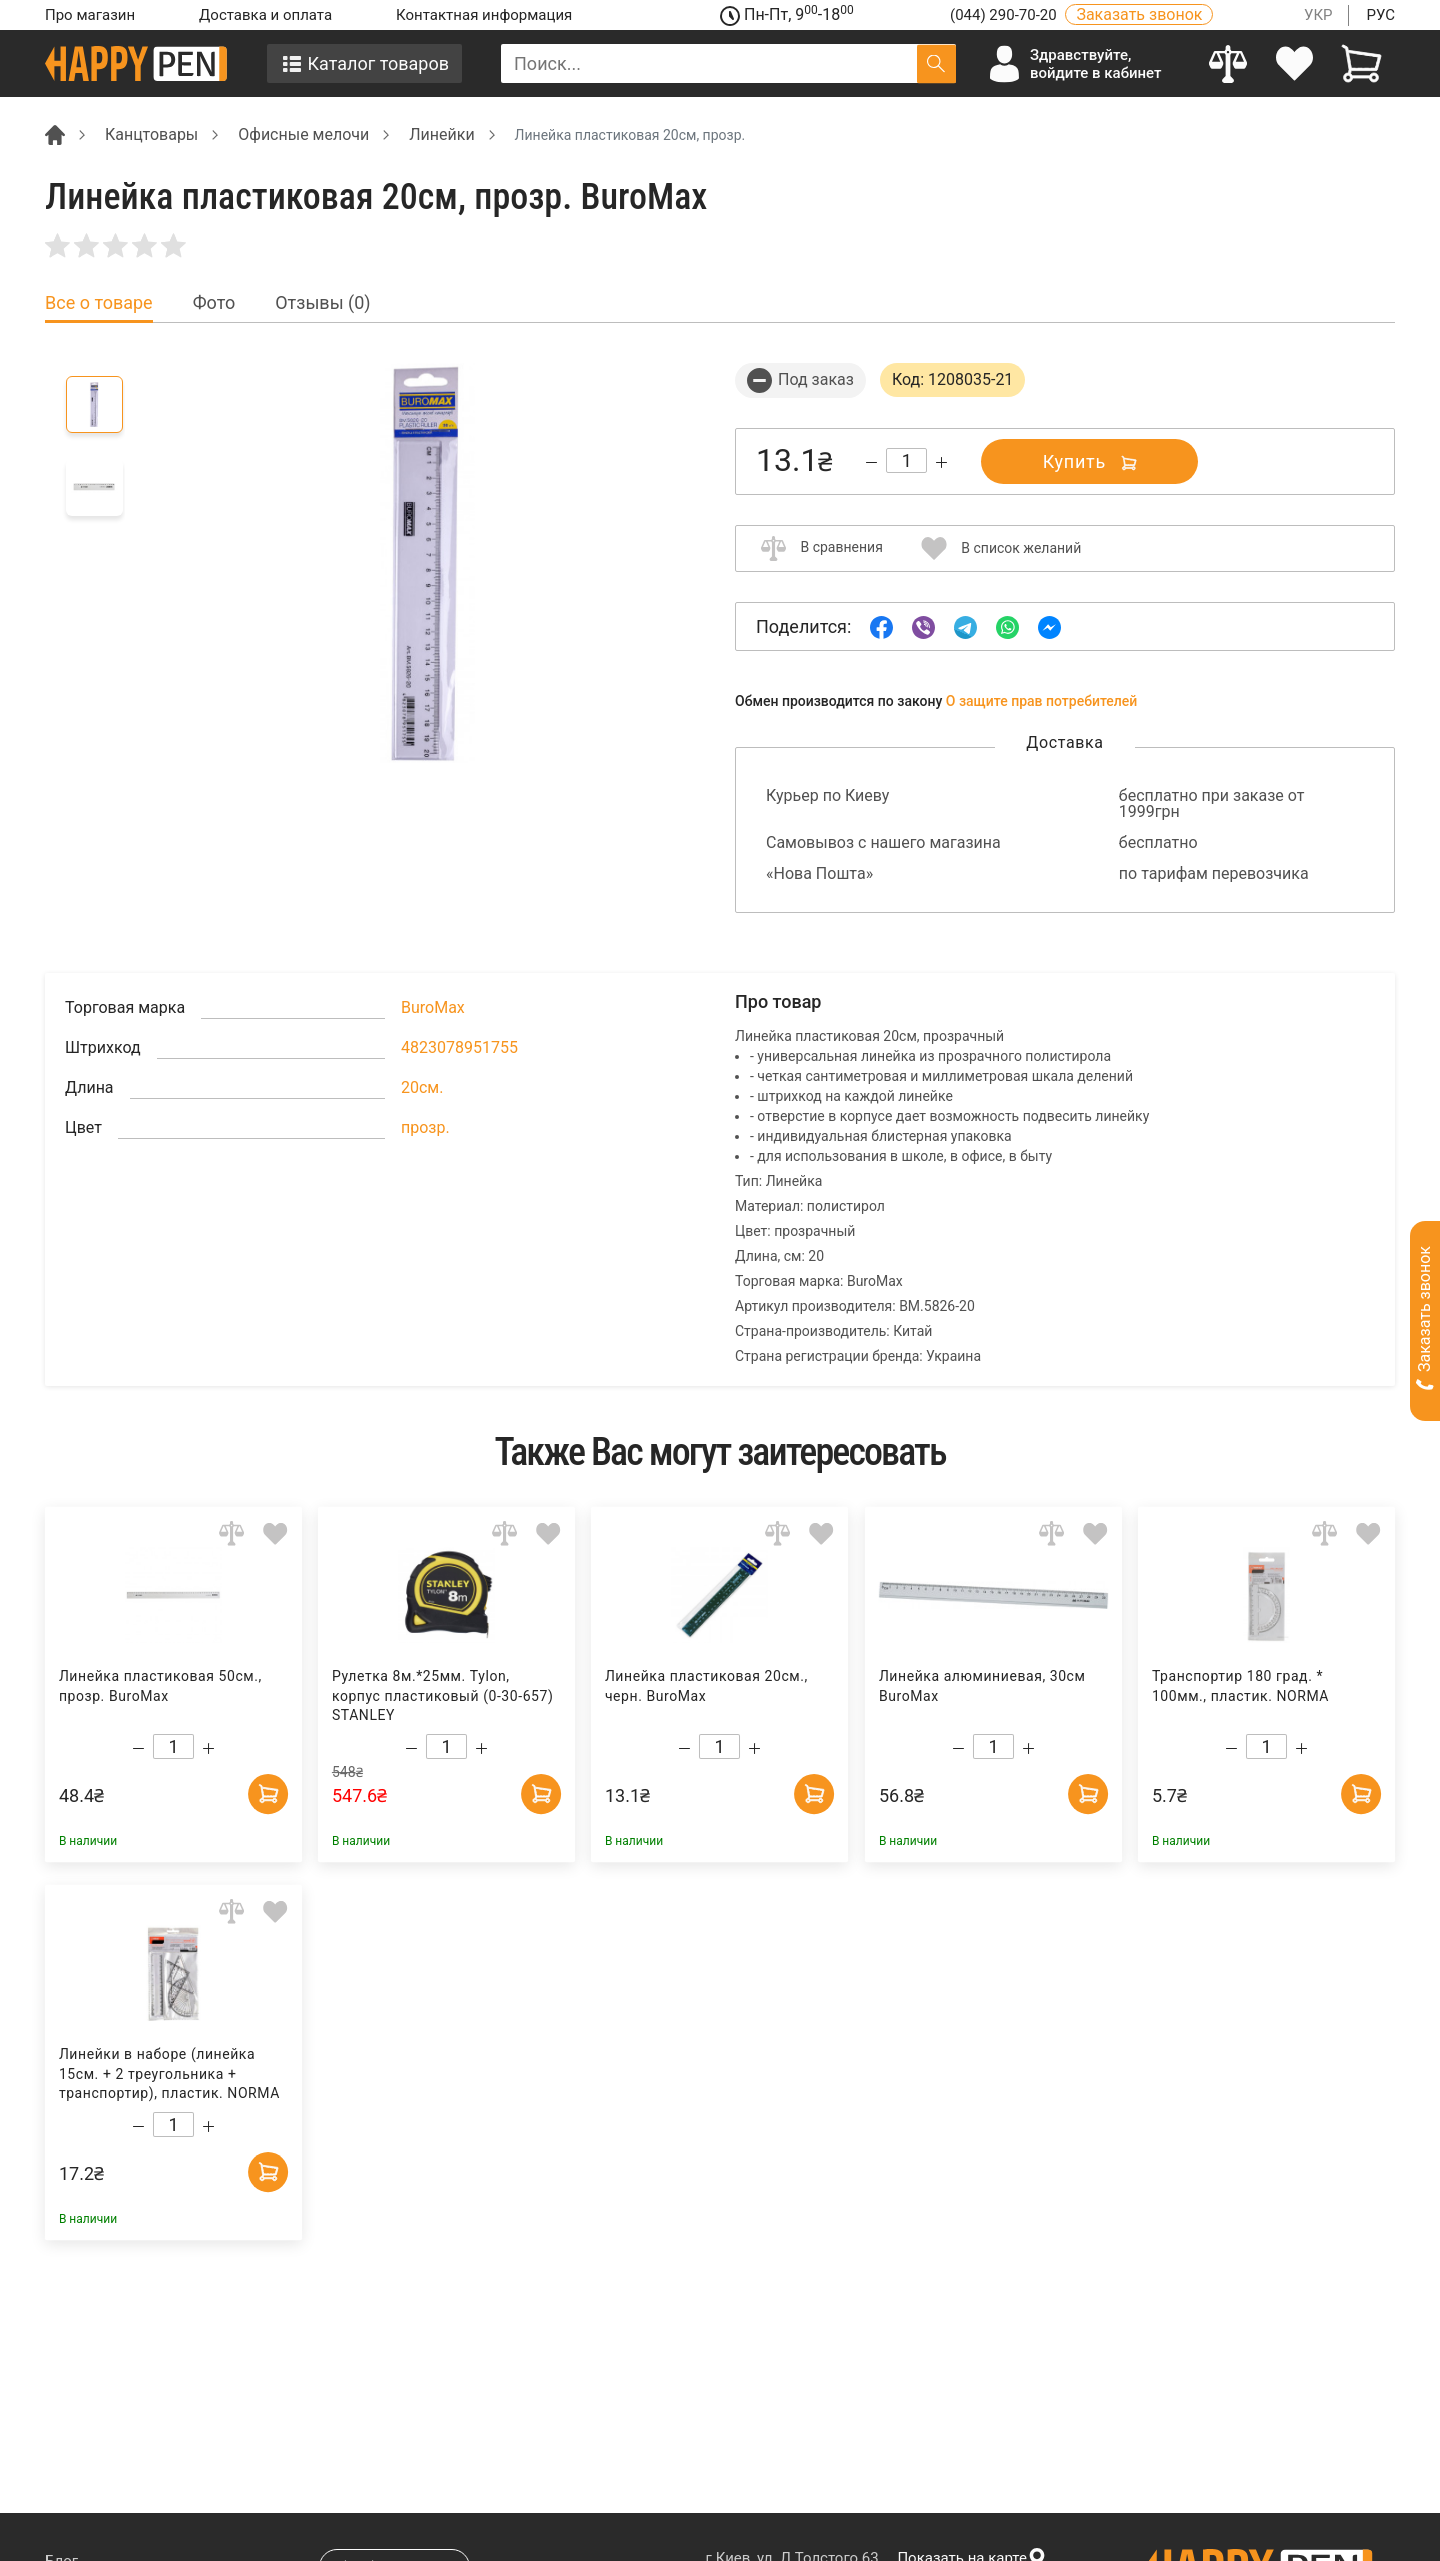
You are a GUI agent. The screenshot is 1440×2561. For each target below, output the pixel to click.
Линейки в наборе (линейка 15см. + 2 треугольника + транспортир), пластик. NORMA (169, 2073)
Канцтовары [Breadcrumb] (151, 134)
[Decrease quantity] (871, 462)
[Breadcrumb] (55, 133)
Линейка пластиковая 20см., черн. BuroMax (706, 1686)
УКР (1318, 15)
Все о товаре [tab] (99, 303)
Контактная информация (484, 15)
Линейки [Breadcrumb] (441, 134)
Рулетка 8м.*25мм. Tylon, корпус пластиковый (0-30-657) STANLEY (443, 1695)
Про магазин (90, 15)
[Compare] (1228, 63)
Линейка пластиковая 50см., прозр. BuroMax (160, 1686)
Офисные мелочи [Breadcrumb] (303, 134)
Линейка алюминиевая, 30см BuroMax (981, 1686)
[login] (1295, 63)
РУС (1380, 15)
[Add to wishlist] (275, 1532)
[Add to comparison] (231, 1532)
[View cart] (1361, 63)
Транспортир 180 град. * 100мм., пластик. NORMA (1240, 1686)
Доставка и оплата (265, 15)
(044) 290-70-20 (1005, 15)
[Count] (906, 460)
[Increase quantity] (941, 462)
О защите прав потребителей (1042, 701)
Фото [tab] (214, 303)
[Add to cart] (268, 1794)
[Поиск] (936, 63)
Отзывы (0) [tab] (322, 303)
